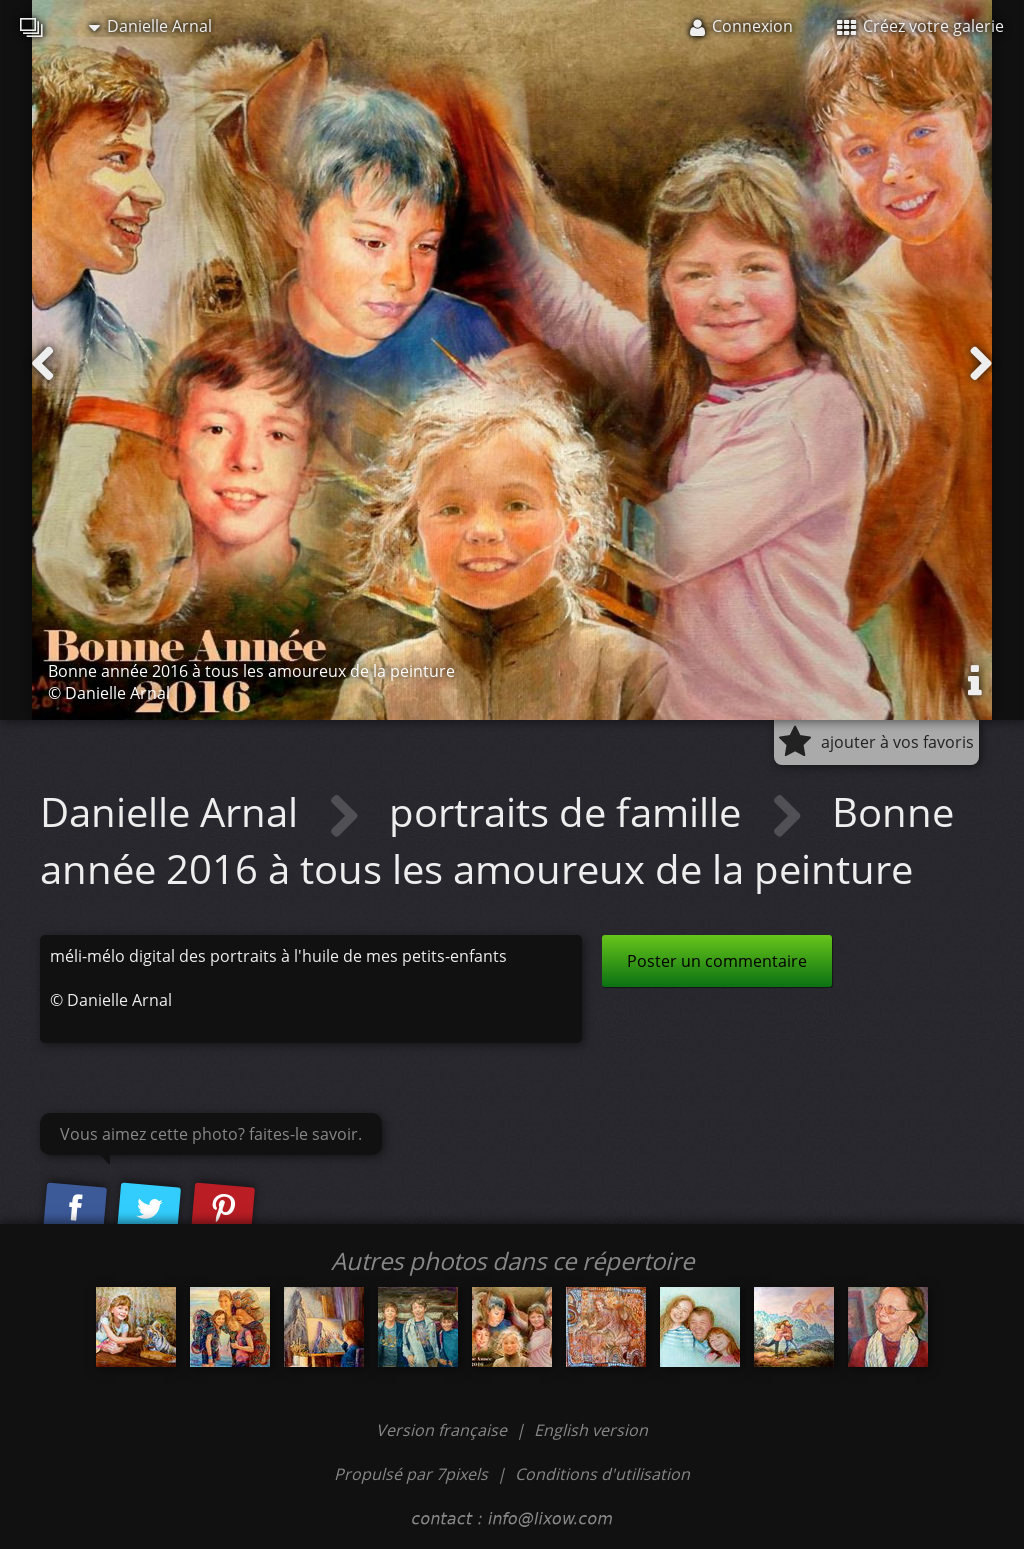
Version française (443, 1430)
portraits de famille (570, 811)
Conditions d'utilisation (602, 1474)
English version (591, 1430)
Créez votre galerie (920, 26)
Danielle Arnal (150, 26)
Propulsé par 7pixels (411, 1474)
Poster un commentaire (717, 961)
